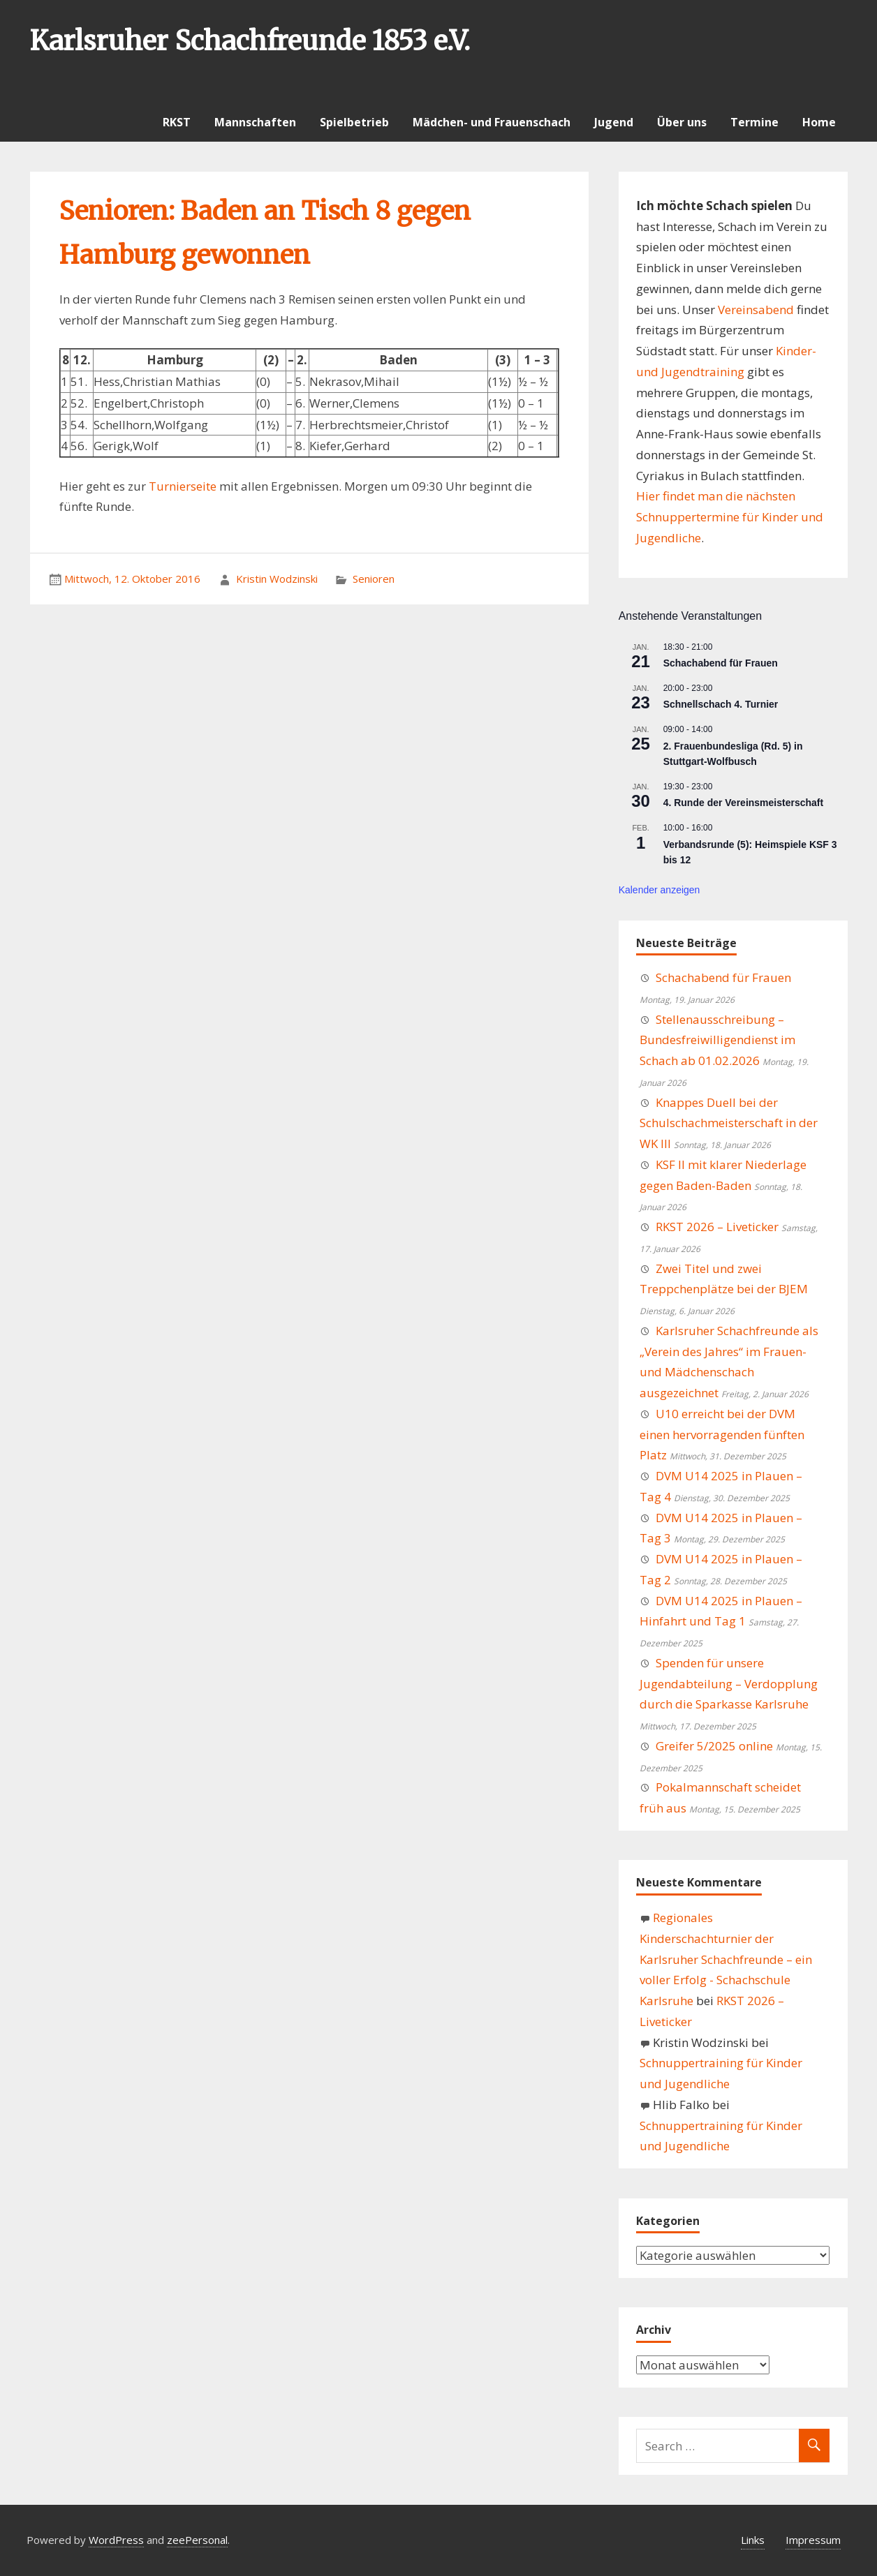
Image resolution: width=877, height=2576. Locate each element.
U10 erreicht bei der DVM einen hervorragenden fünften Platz (722, 1435)
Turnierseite (182, 486)
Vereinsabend (756, 309)
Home (819, 122)
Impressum (813, 2540)
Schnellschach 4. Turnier (721, 704)
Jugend (613, 122)
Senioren (374, 579)
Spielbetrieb (354, 122)
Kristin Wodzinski (277, 579)
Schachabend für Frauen (720, 663)
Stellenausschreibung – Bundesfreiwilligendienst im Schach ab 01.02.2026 (717, 1040)
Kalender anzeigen (659, 889)
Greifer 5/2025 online (714, 1746)
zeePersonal (197, 2540)
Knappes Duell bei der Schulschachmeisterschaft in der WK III (729, 1123)
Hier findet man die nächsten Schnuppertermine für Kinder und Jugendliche (729, 517)
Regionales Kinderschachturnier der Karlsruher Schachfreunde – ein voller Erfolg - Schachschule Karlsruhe (726, 1959)
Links (753, 2540)
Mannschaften (255, 122)
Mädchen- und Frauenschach (491, 122)
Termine (754, 122)
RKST (177, 122)
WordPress (116, 2540)
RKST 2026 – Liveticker (717, 1227)
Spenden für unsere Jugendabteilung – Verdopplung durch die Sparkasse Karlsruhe (729, 1684)
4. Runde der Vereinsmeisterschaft (743, 802)
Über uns (682, 122)
